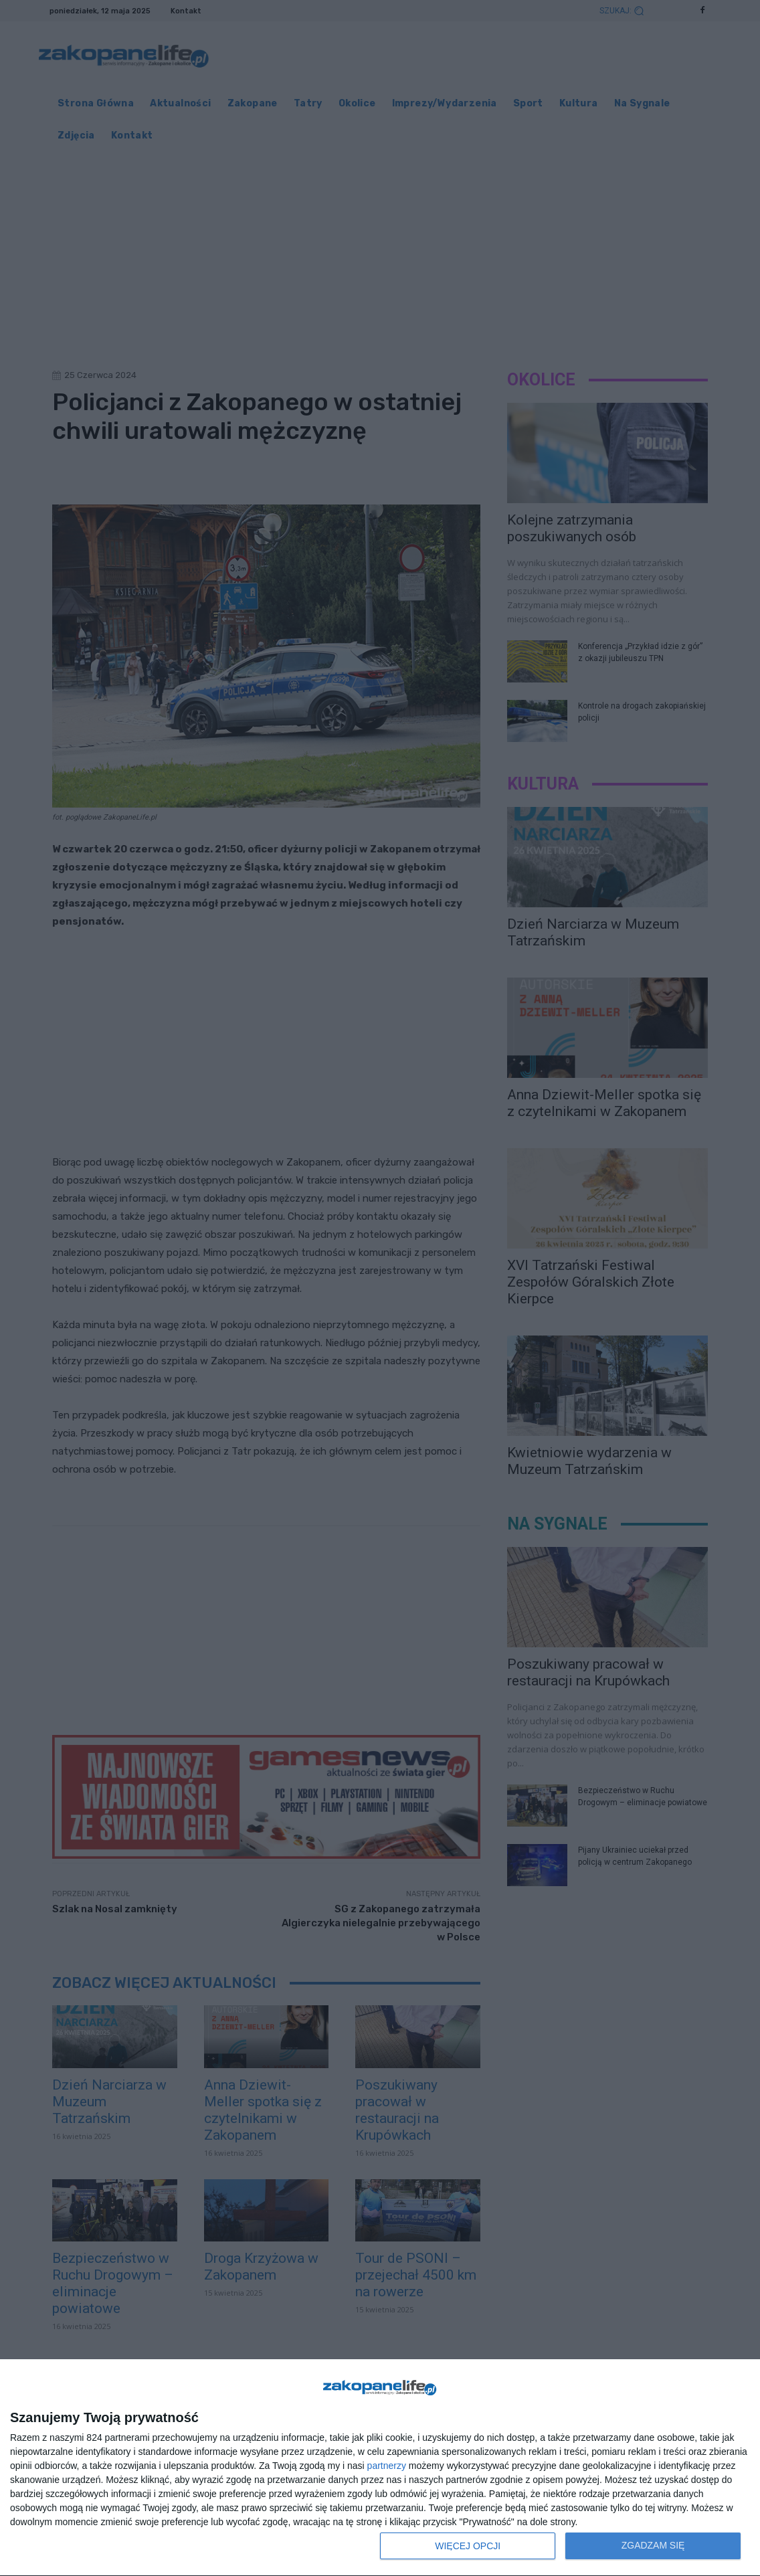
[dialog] (380, 2468)
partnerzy (386, 2465)
